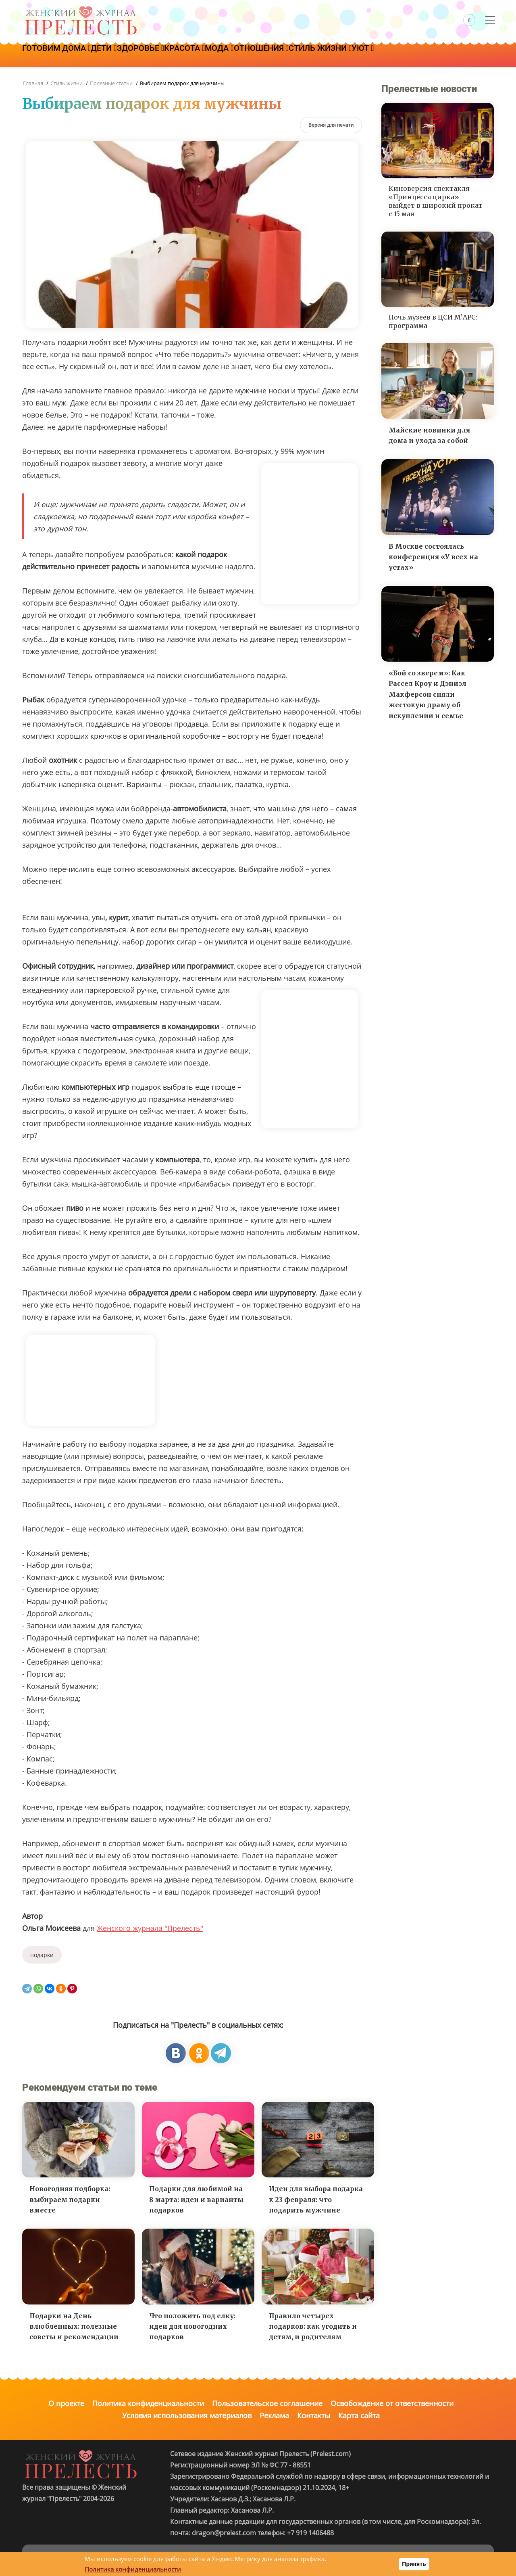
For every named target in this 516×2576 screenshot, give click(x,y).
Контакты (313, 2415)
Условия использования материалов (187, 2415)
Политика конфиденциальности (148, 2403)
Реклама (274, 2415)
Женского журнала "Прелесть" (150, 1928)
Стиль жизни (372, 55)
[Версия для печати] (331, 125)
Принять (414, 2564)
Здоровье (160, 55)
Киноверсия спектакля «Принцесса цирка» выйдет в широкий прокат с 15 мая (436, 200)
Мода (255, 55)
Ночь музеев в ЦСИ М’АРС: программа (433, 321)
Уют (423, 55)
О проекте (66, 2403)
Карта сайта (359, 2415)
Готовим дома (60, 55)
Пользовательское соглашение (267, 2403)
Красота (212, 55)
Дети (116, 55)
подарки (42, 1955)
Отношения (305, 55)
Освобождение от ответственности (392, 2403)
